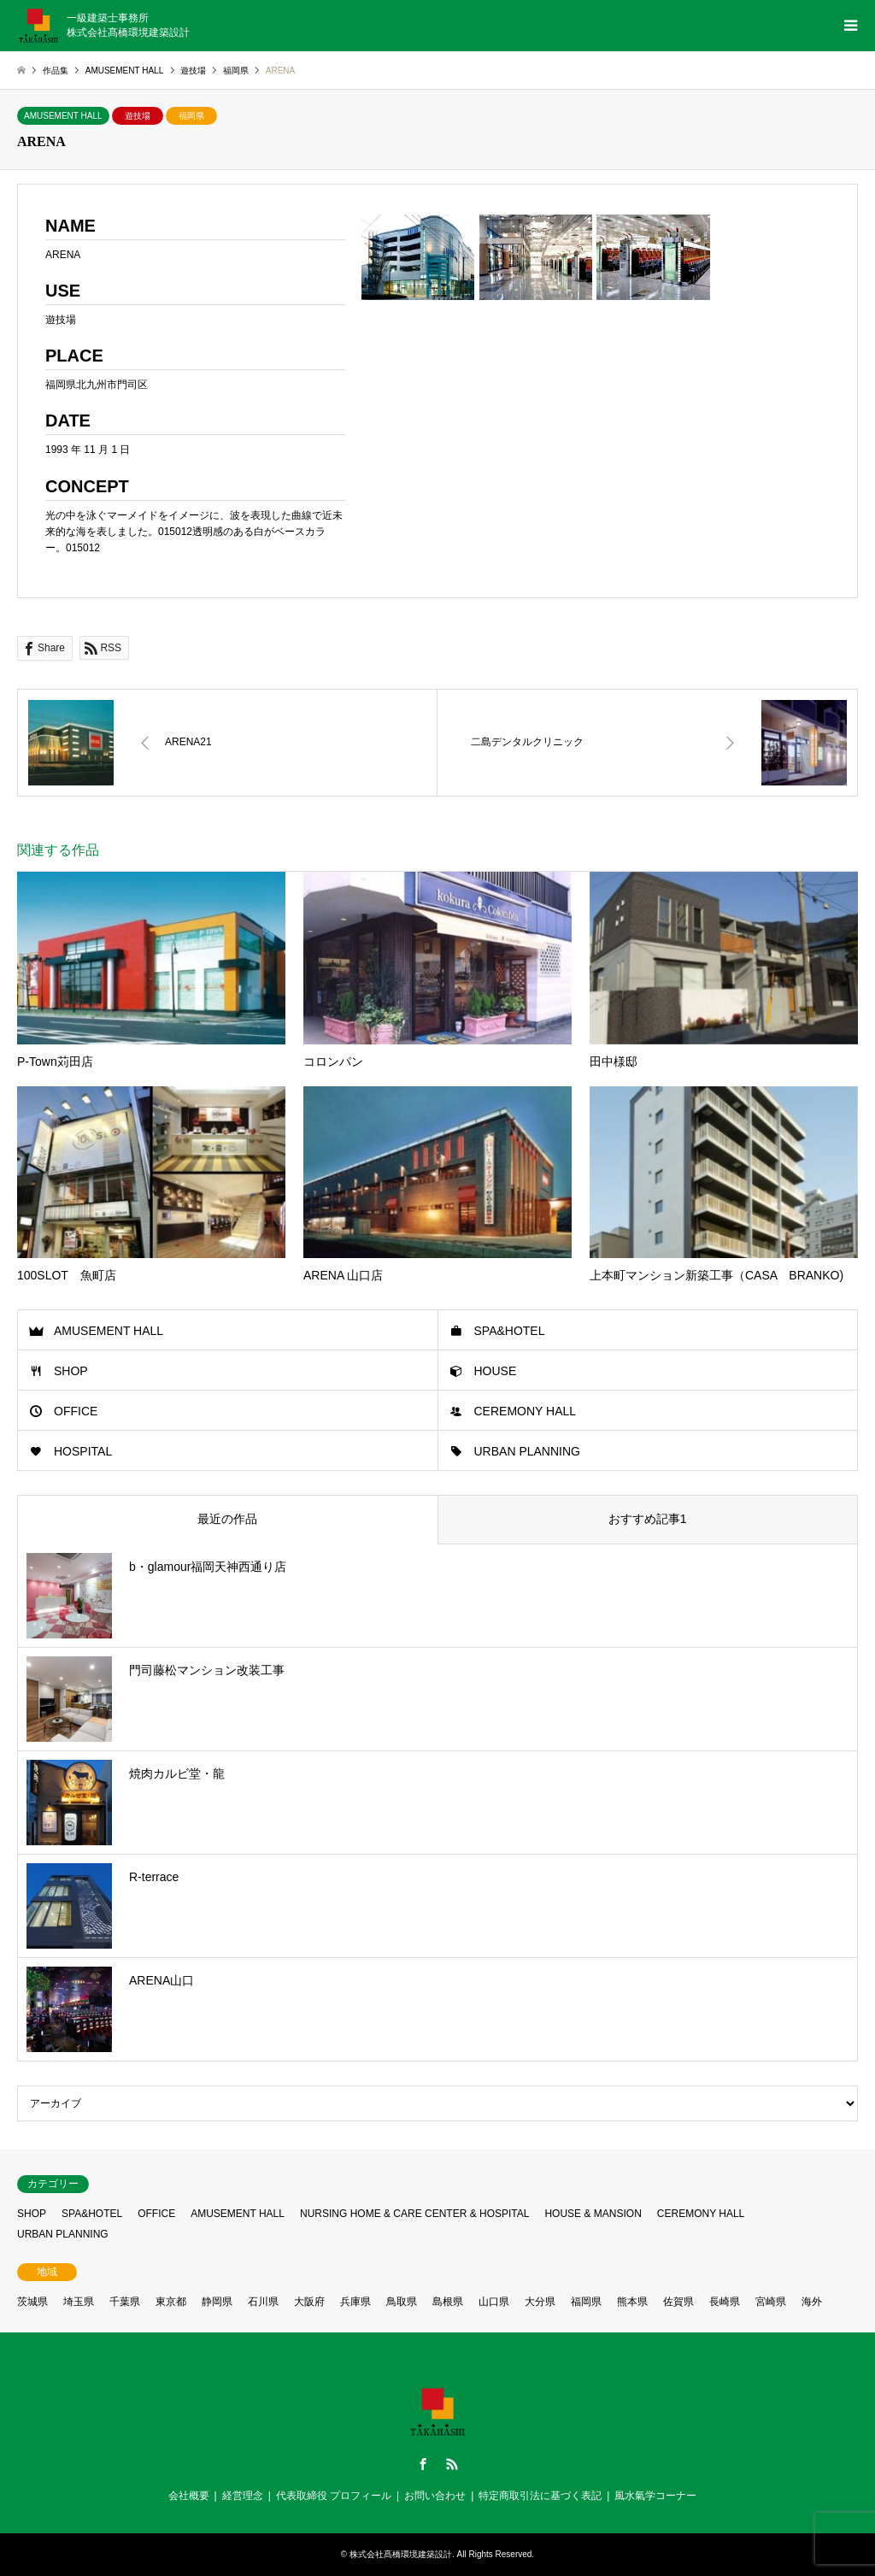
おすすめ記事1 (647, 1519)
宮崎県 (770, 2302)
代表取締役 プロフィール (333, 2496)
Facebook (423, 2464)
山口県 (494, 2302)
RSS (452, 2464)
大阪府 (309, 2302)
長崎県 (724, 2302)
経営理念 (242, 2496)
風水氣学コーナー (655, 2496)
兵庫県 (355, 2302)
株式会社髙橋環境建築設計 (400, 2554)
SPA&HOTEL (509, 1331)
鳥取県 (401, 2302)
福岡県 (191, 116)
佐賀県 (678, 2302)
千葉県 (124, 2302)
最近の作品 (227, 1519)
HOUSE (495, 1371)
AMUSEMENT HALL (63, 116)
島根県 (447, 2302)
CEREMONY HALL (525, 1411)
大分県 (540, 2302)
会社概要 (188, 2496)
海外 (812, 2302)
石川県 (263, 2302)
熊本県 (632, 2302)
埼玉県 (78, 2302)
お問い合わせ (435, 2496)
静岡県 (217, 2302)
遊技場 (137, 116)
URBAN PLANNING (527, 1451)
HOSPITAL (83, 1451)
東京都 (171, 2302)
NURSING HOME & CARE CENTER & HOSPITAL (414, 2214)
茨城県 (32, 2302)
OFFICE (75, 1411)
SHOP (71, 1371)
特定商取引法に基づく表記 (540, 2496)
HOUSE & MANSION (592, 2214)
